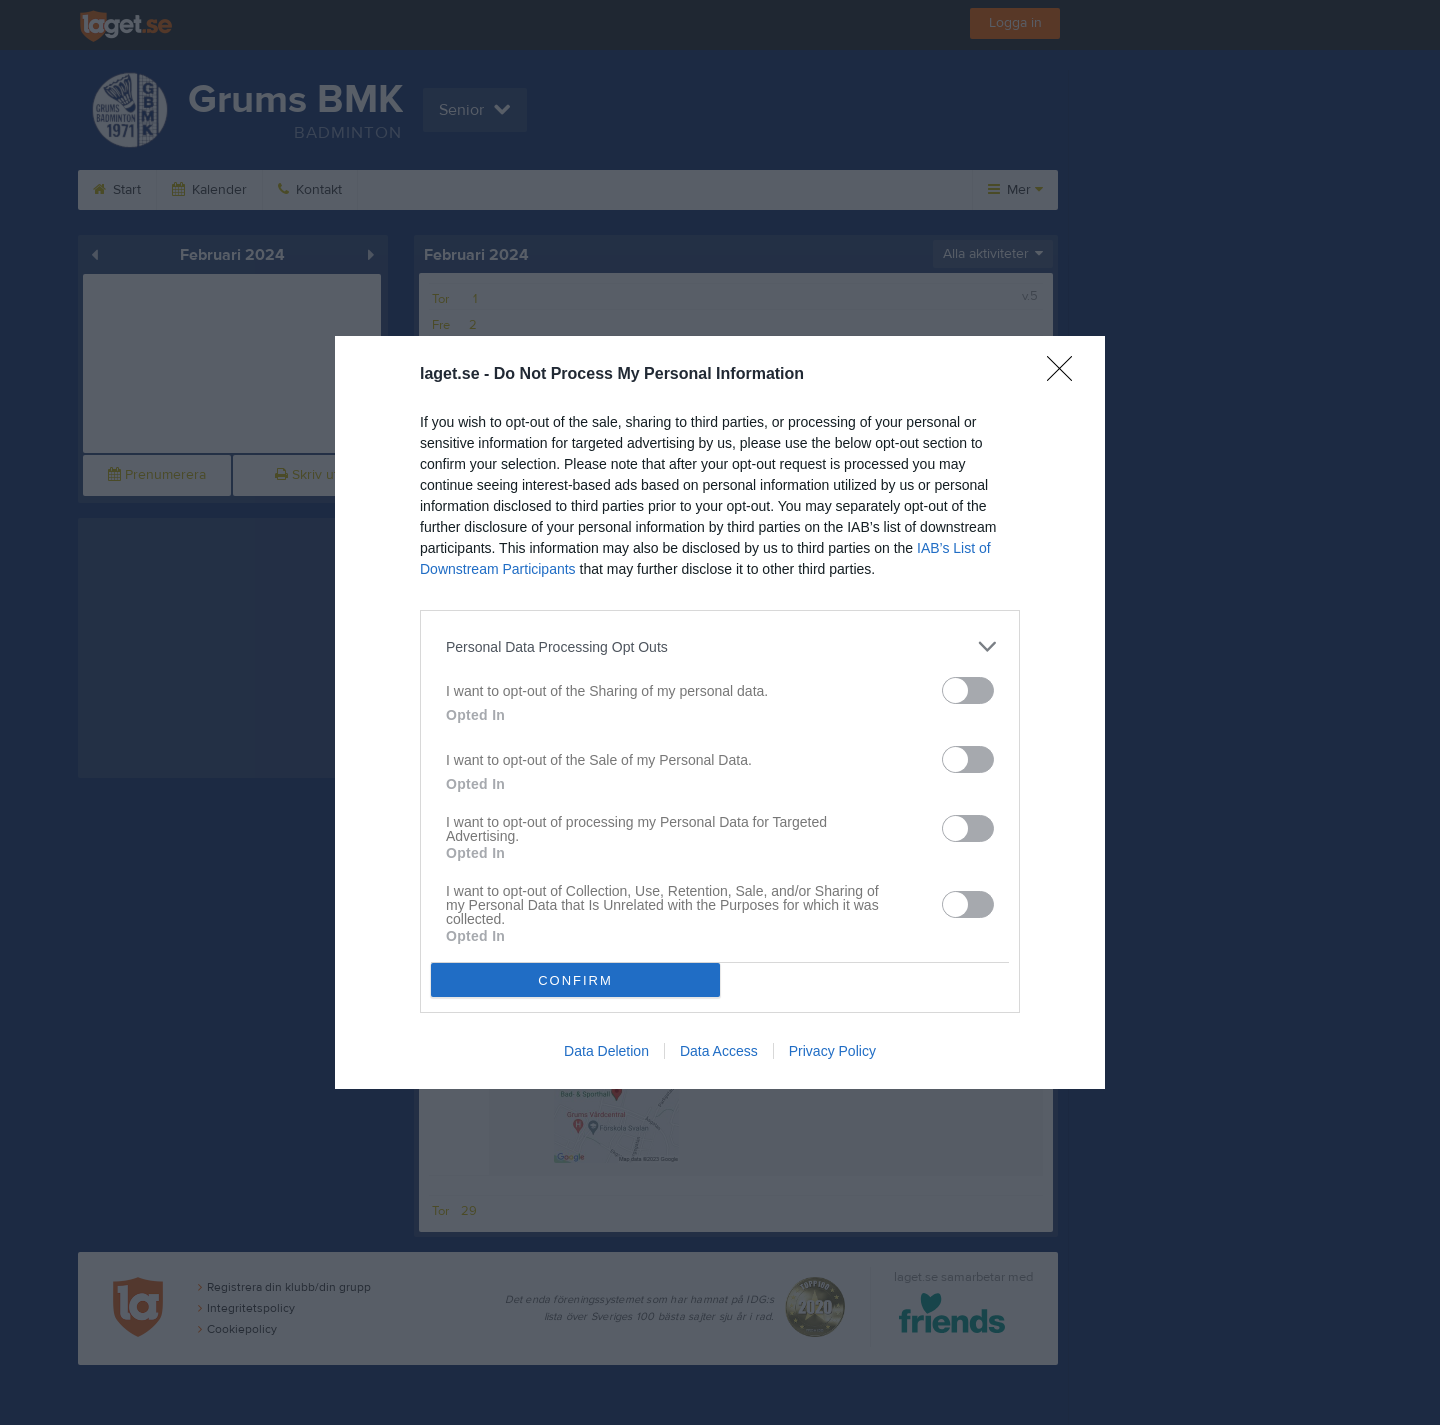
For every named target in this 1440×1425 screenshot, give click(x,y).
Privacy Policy (832, 1051)
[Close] (1066, 375)
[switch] (968, 690)
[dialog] (720, 712)
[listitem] (720, 646)
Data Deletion (606, 1051)
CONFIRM (575, 980)
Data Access (719, 1051)
